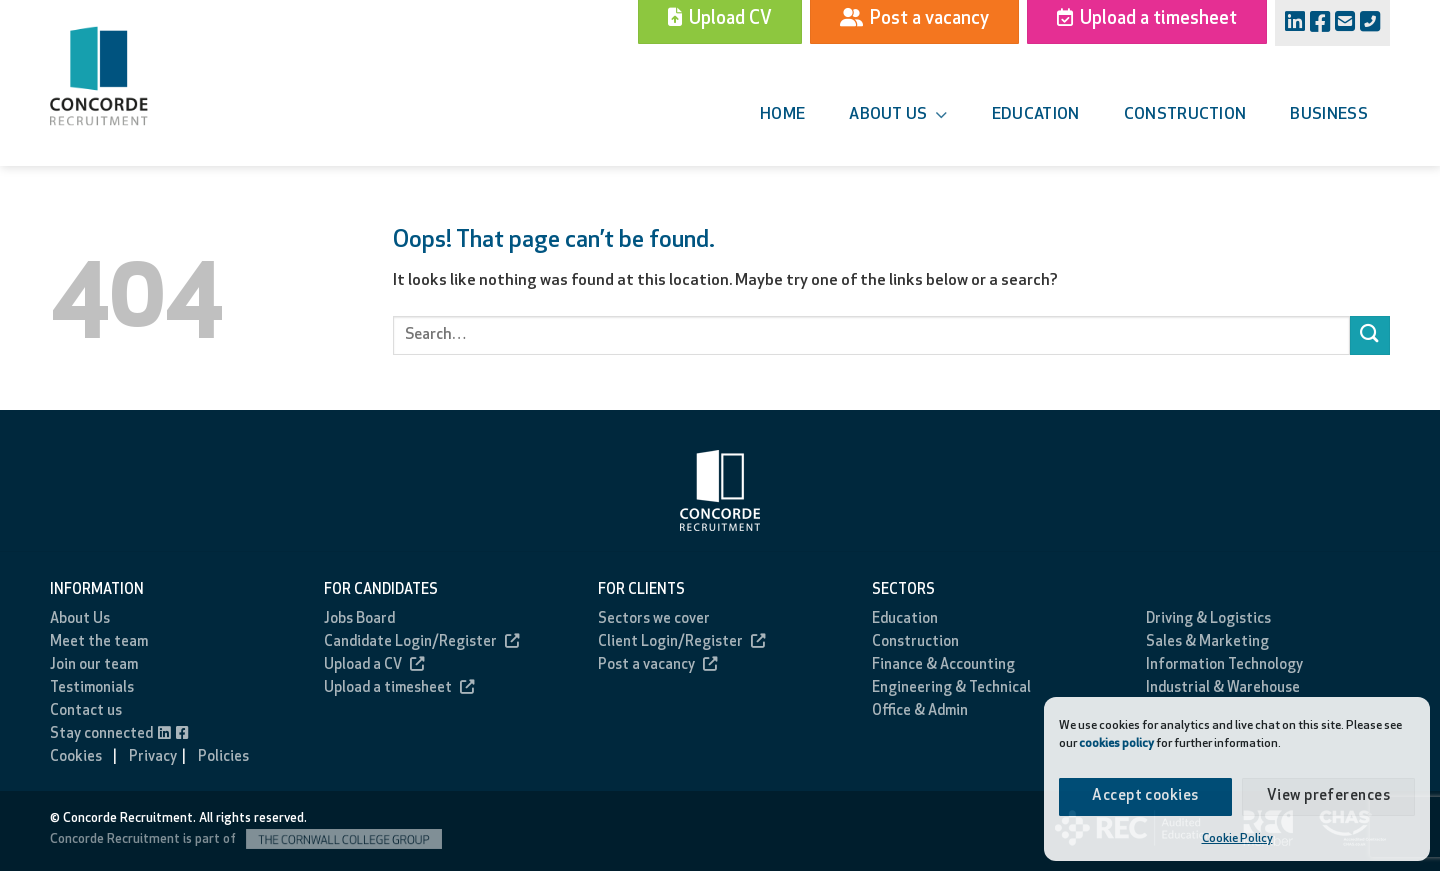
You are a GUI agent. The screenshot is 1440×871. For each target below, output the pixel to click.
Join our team (94, 665)
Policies (223, 757)
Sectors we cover (654, 619)
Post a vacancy (657, 665)
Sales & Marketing (1207, 642)
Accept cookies (1145, 796)
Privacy (153, 757)
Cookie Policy (1237, 839)
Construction (1185, 115)
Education (1036, 115)
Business (1329, 115)
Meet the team (99, 642)
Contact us (86, 711)
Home (782, 115)
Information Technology (1224, 665)
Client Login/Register (681, 642)
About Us (80, 619)
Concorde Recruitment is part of (246, 839)
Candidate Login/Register (421, 642)
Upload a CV (374, 665)
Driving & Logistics (1208, 619)
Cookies (76, 757)
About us (898, 115)
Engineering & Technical (951, 688)
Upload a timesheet (399, 688)
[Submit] (1370, 335)
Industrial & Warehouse (1223, 688)
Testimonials (92, 688)
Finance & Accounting (943, 665)
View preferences (1328, 796)
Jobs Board (359, 619)
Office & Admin (920, 711)
